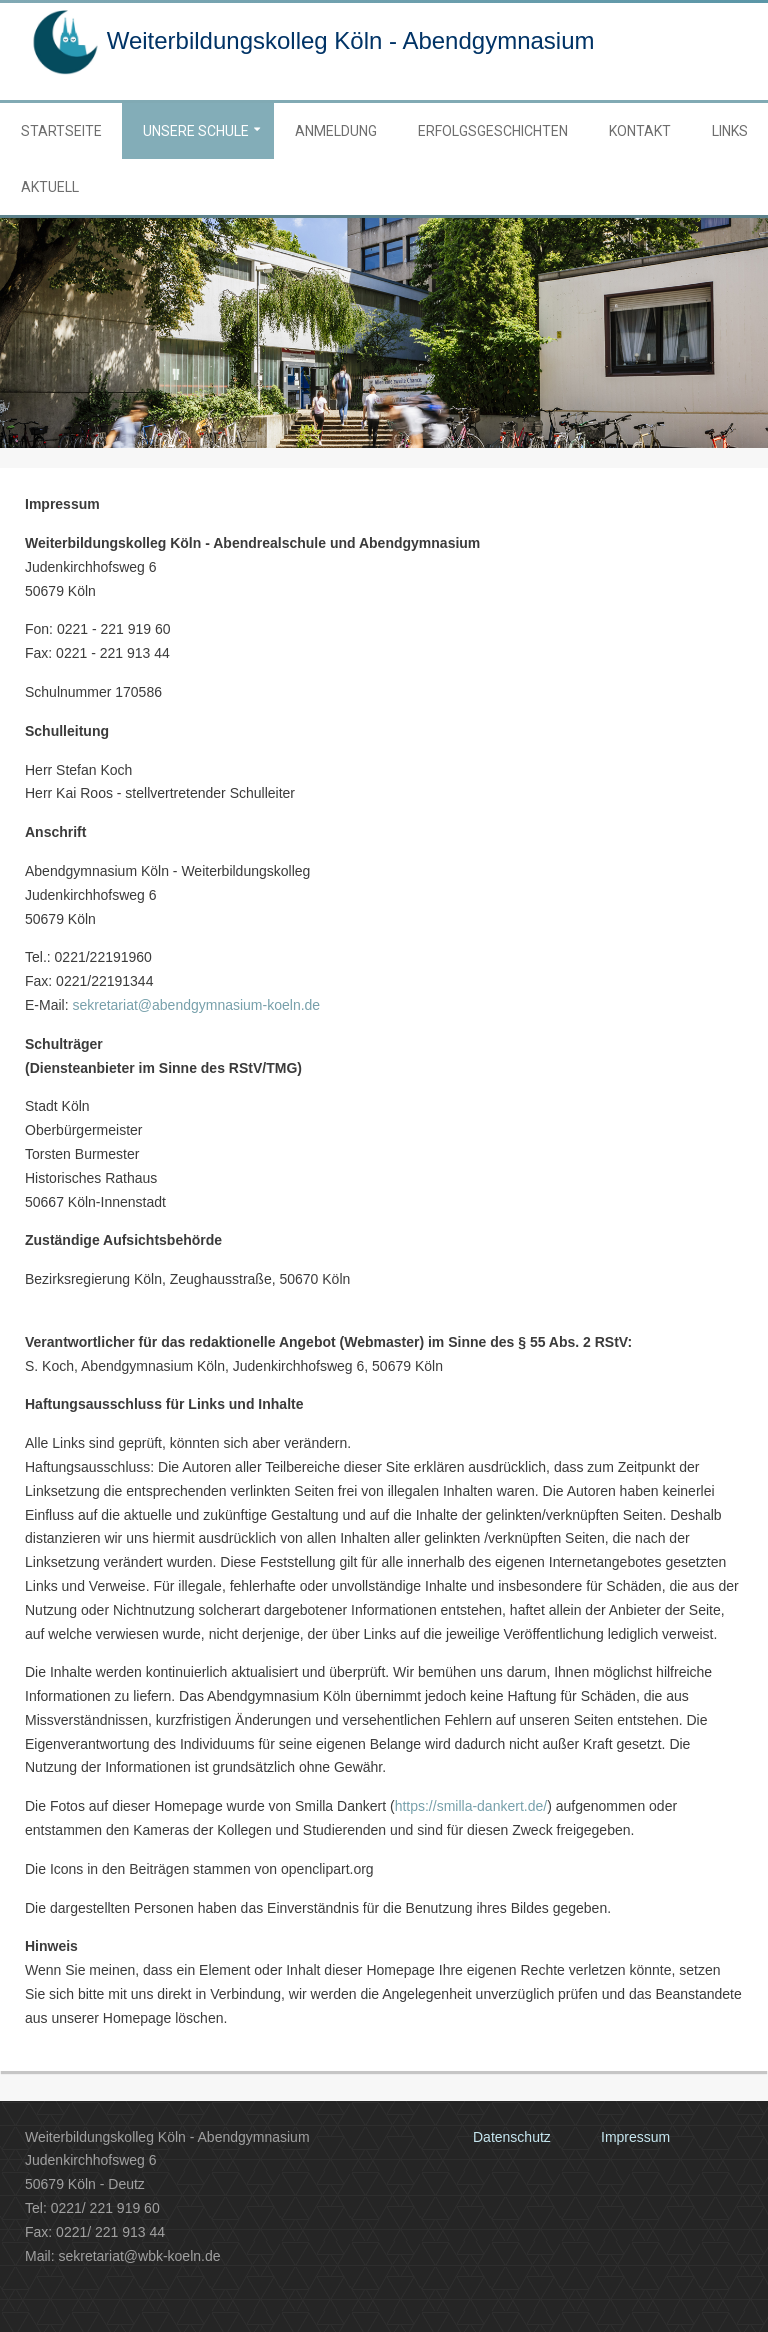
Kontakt (640, 131)
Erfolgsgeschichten (493, 131)
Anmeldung (336, 131)
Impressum (635, 2137)
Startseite (61, 131)
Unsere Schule (196, 131)
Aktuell (50, 187)
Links (730, 131)
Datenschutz (512, 2137)
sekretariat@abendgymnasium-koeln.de (196, 1005)
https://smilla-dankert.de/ (471, 1806)
